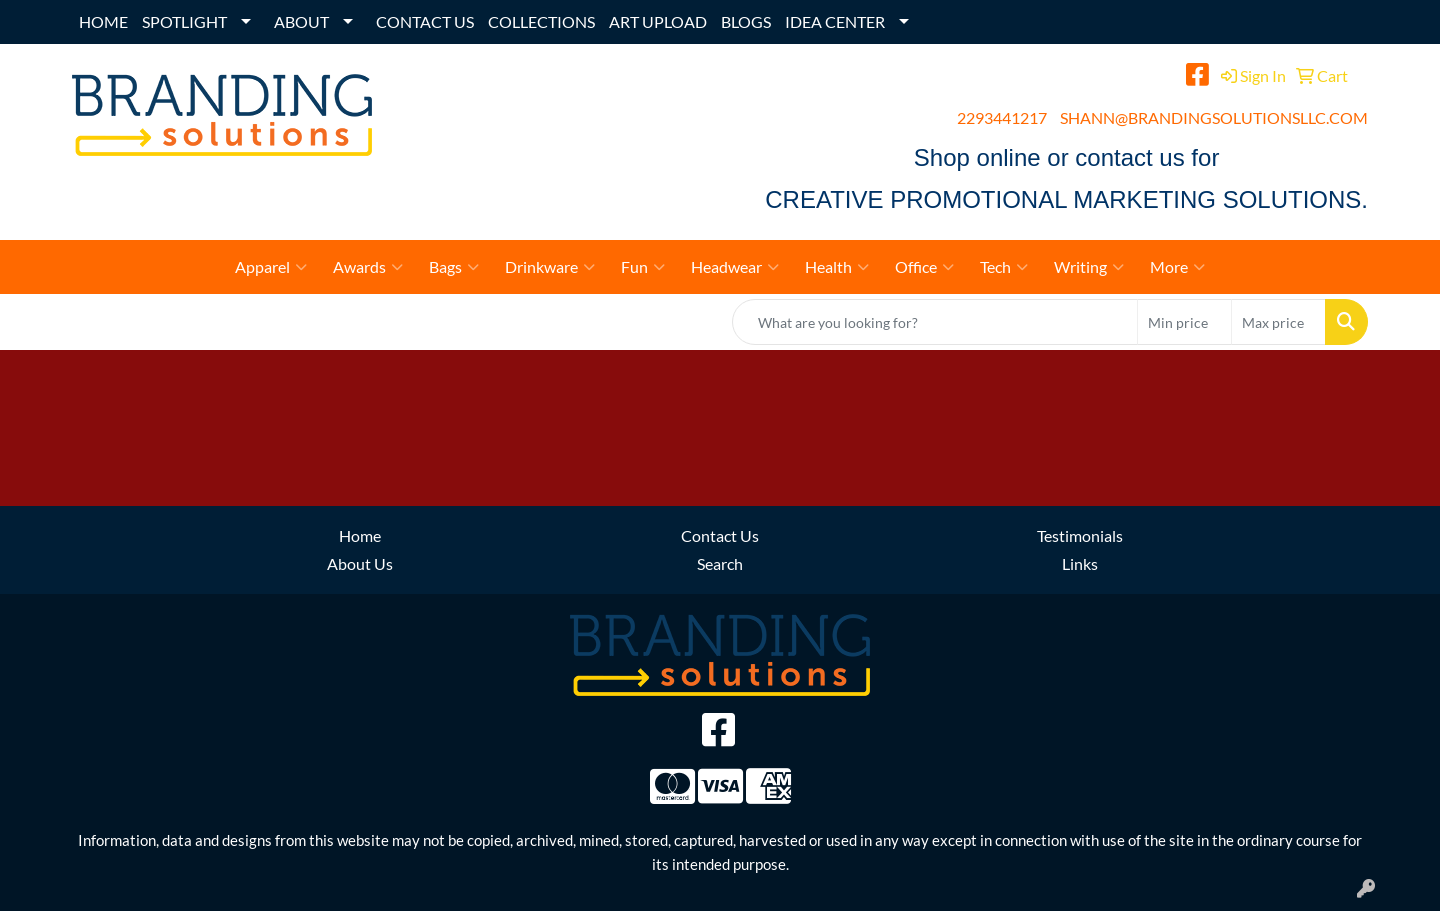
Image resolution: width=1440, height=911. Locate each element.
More (1177, 267)
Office (924, 267)
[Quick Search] (935, 322)
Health (837, 267)
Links (1080, 563)
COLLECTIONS (541, 21)
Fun (643, 267)
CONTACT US (425, 21)
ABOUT (301, 21)
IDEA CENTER (835, 21)
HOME (103, 21)
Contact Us (720, 535)
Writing (1089, 267)
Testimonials (1080, 535)
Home (360, 535)
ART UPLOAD (658, 21)
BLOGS (746, 21)
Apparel (271, 267)
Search (720, 563)
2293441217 (1002, 117)
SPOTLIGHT (184, 21)
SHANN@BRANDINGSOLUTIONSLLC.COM (1214, 117)
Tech (1004, 267)
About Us (360, 563)
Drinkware (550, 267)
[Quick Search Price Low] (1184, 322)
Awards (368, 267)
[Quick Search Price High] (1278, 322)
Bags (454, 267)
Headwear (735, 267)
